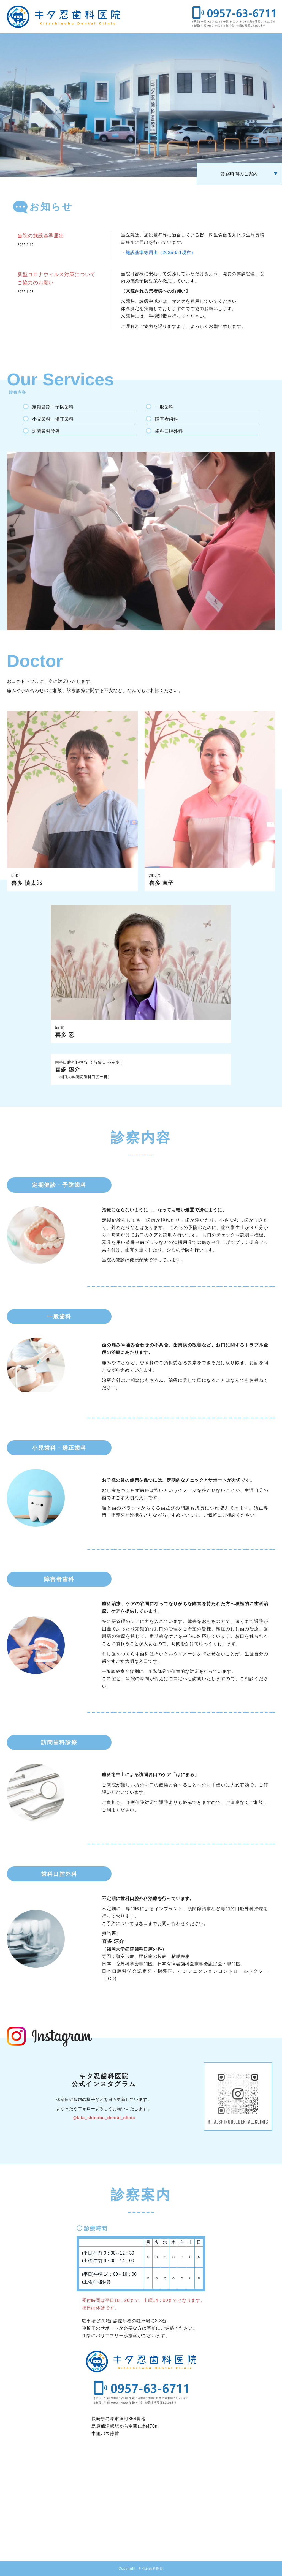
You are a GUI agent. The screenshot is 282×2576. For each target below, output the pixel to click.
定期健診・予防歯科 (53, 407)
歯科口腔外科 (169, 431)
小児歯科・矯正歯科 (53, 419)
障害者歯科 (166, 419)
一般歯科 (164, 407)
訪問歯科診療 (46, 431)
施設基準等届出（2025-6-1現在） (161, 252)
